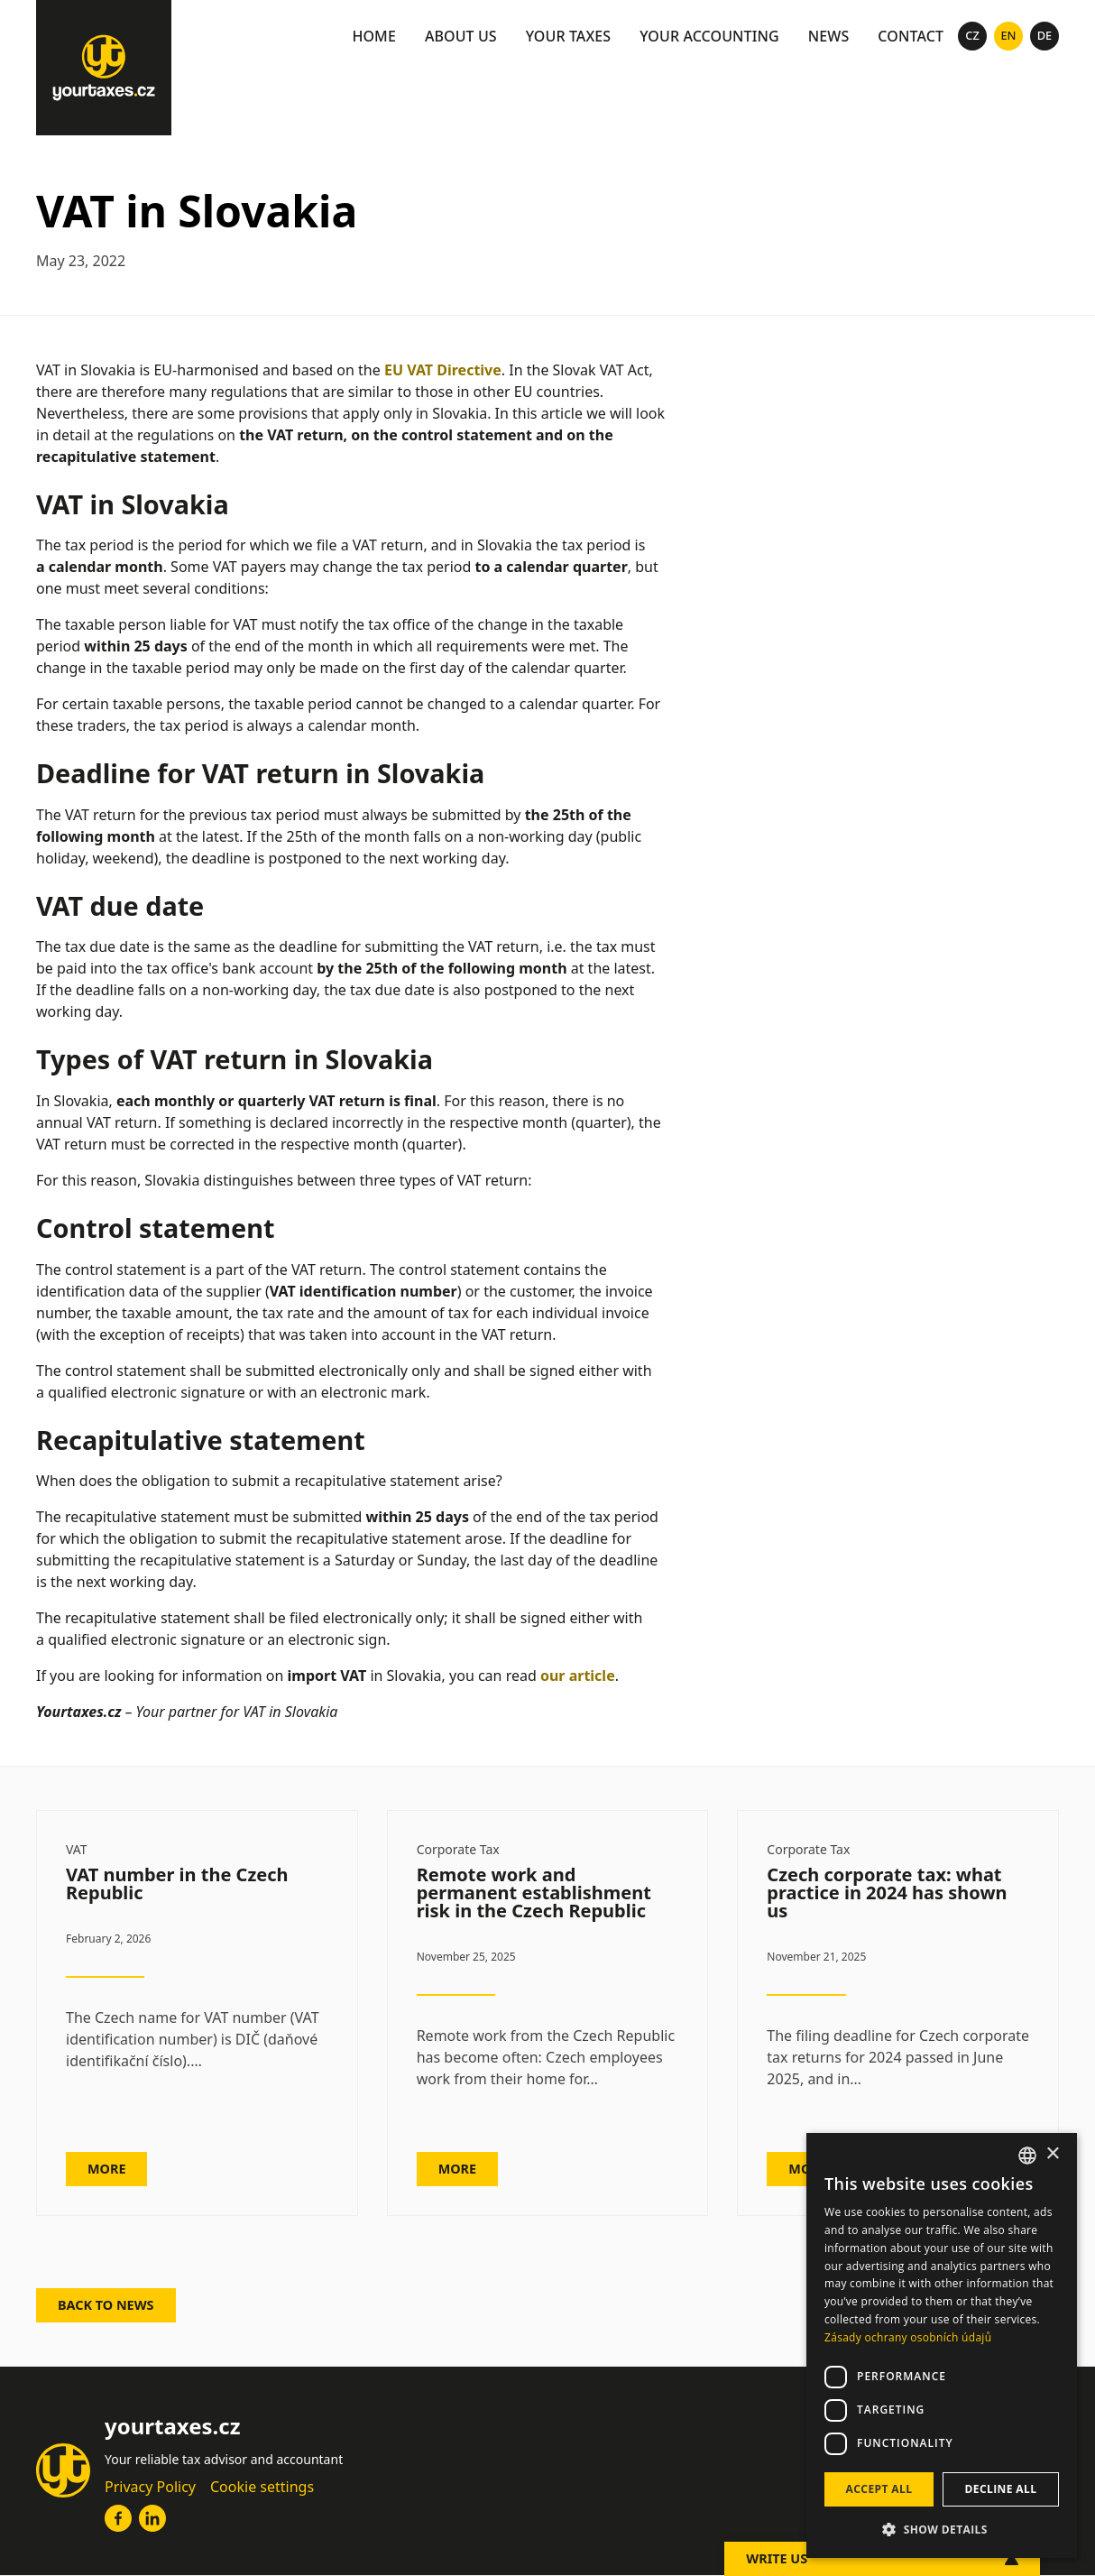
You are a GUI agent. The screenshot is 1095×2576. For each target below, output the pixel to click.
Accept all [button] (879, 2489)
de (1045, 35)
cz (972, 35)
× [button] (1052, 2154)
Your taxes (569, 36)
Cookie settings (262, 2487)
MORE (106, 2168)
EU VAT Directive (442, 370)
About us (461, 36)
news (829, 36)
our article (577, 1675)
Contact (910, 36)
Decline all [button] (1001, 2489)
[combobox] (1027, 2156)
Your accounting (709, 36)
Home (374, 36)
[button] (941, 2529)
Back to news (106, 2304)
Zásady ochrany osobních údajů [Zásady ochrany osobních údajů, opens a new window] (907, 2337)
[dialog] (941, 2345)
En (1008, 35)
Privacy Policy (150, 2487)
